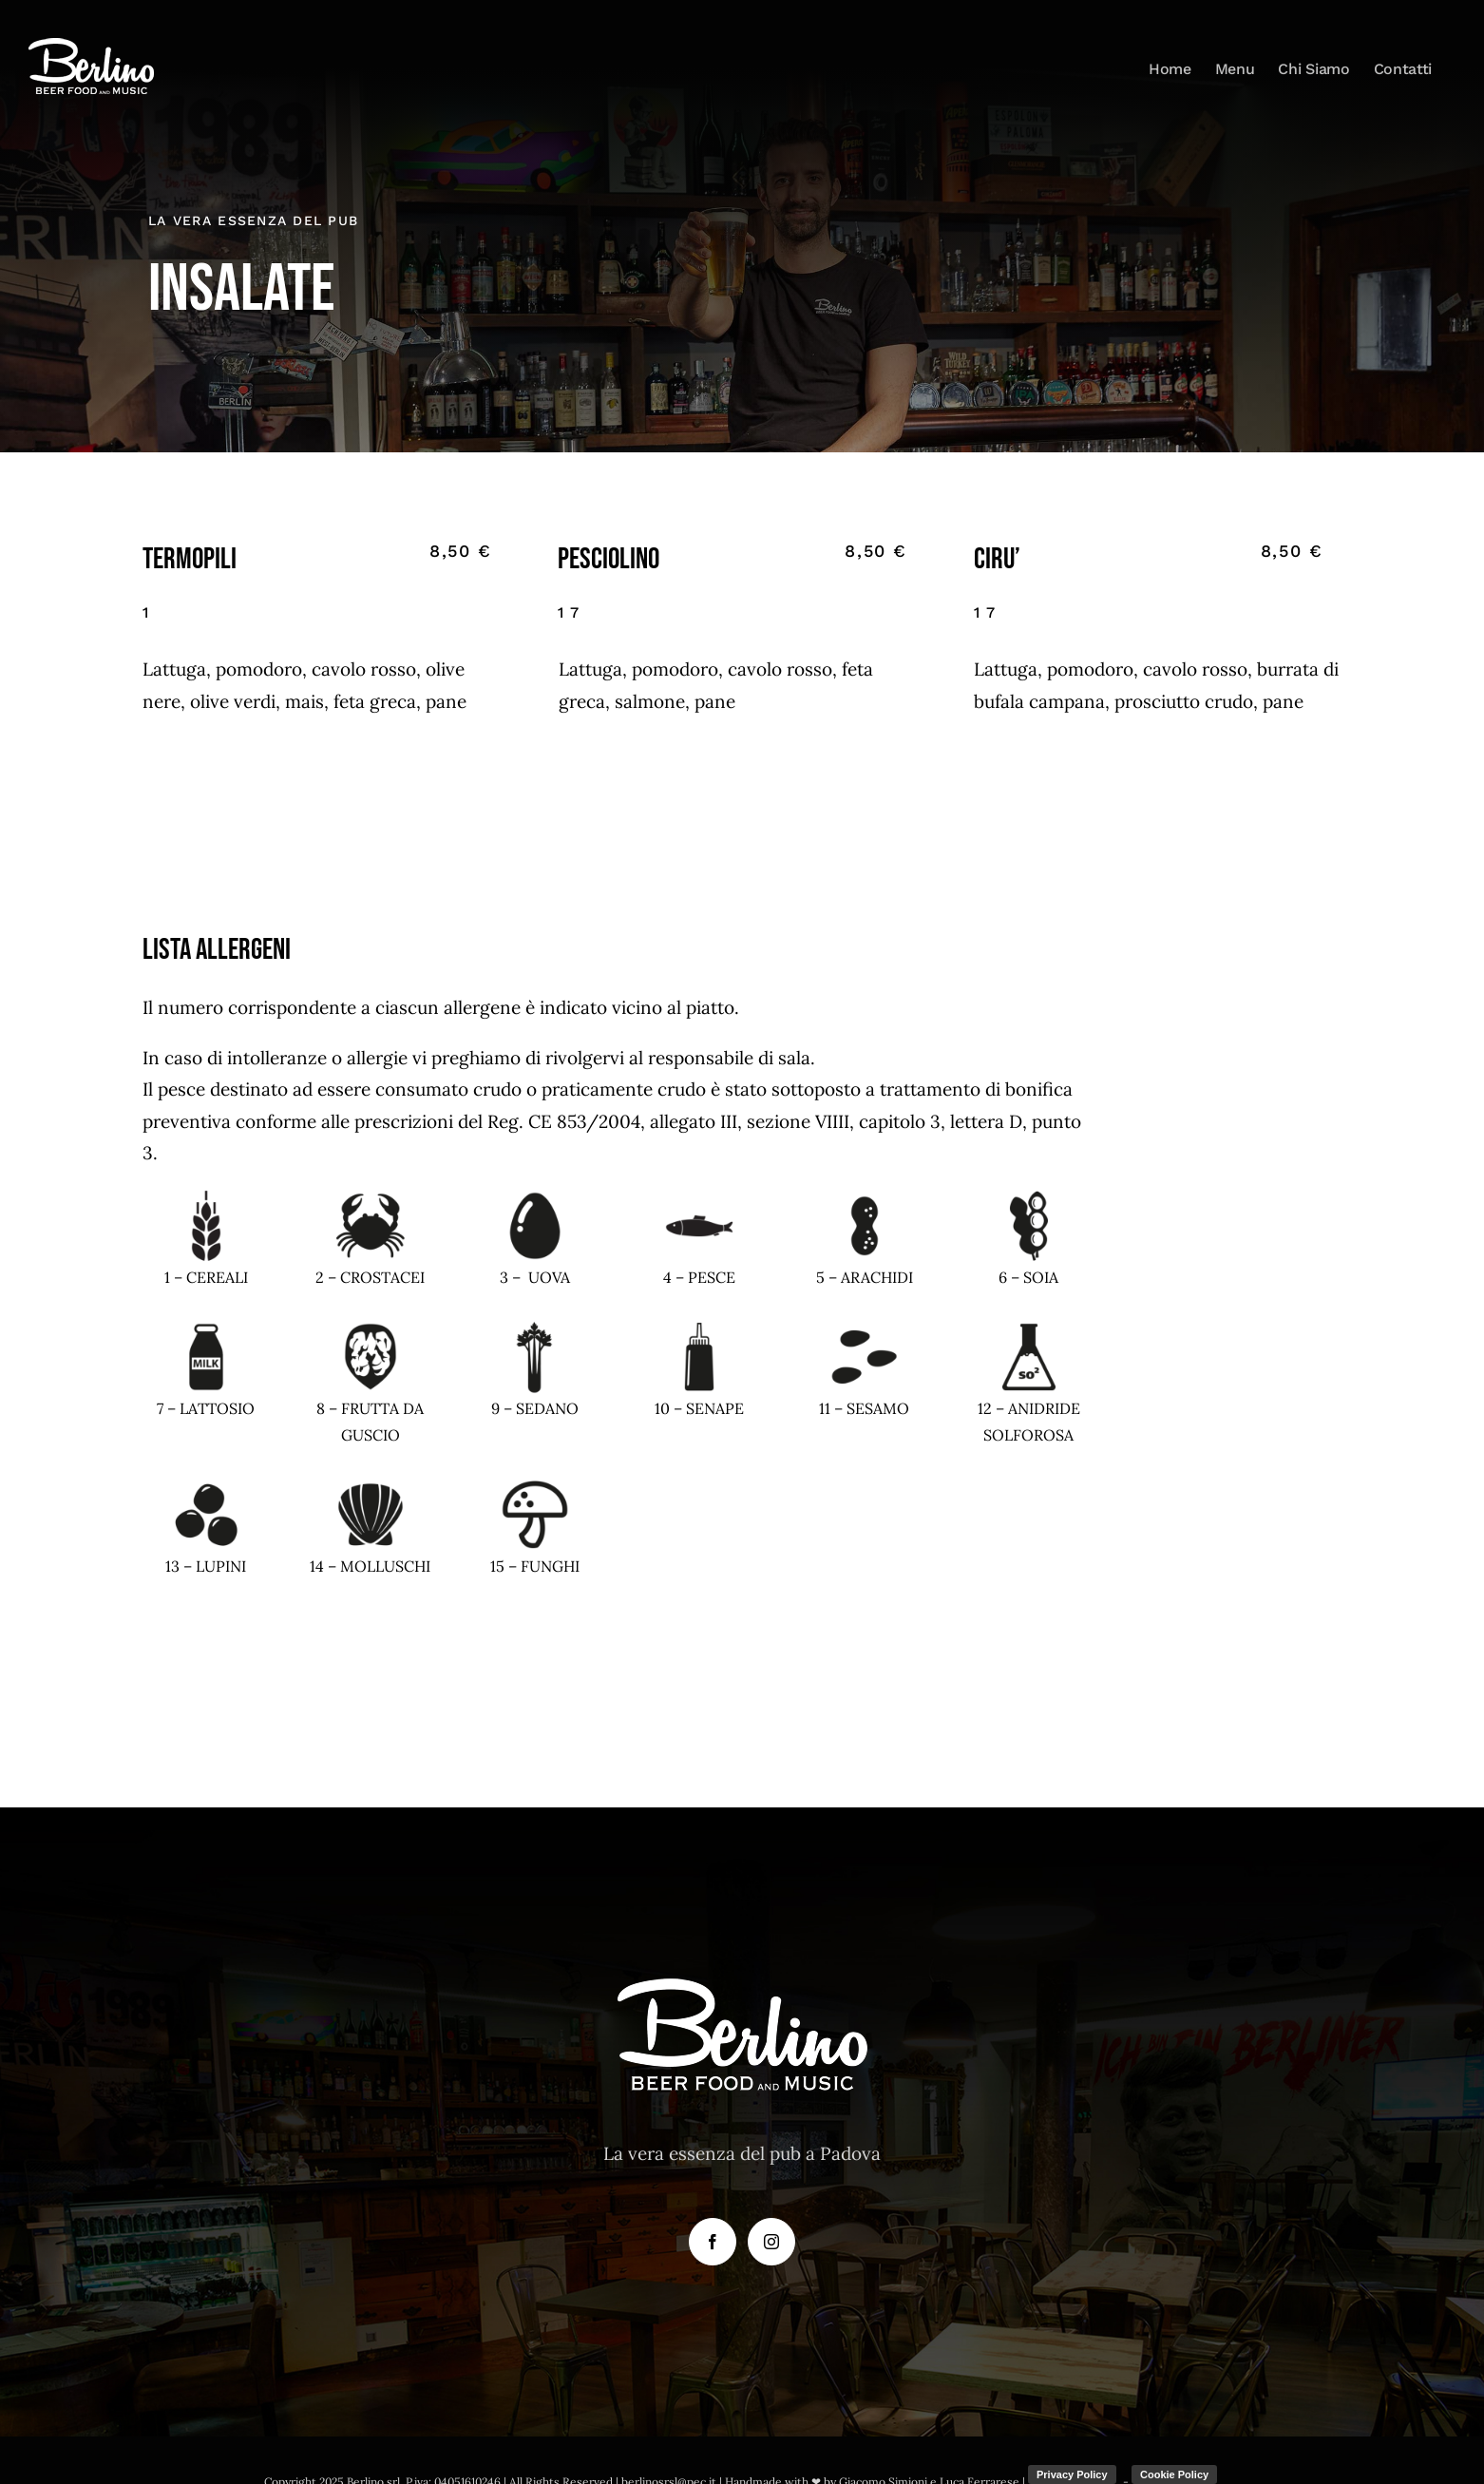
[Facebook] (712, 2241)
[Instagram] (771, 2241)
